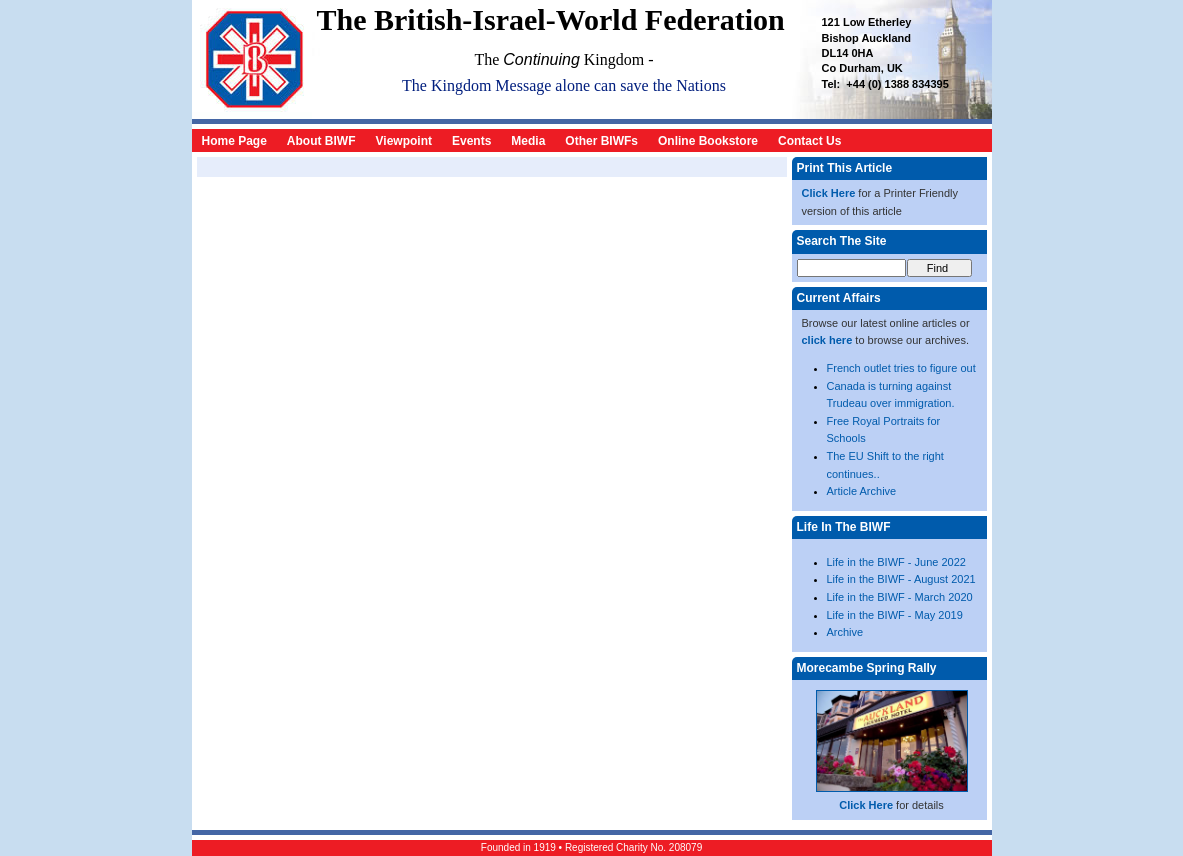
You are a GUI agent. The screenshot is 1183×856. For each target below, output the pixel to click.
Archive (845, 632)
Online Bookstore (708, 141)
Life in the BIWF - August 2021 (901, 579)
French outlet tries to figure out (901, 368)
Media (528, 141)
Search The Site (842, 241)
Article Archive (862, 491)
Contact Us (809, 141)
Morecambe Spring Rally (867, 668)
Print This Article (845, 168)
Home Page (234, 141)
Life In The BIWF (844, 527)
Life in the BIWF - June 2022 (896, 562)
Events (471, 141)
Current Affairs (839, 298)
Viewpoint (404, 141)
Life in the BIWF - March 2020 (900, 597)
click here (827, 340)
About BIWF (321, 141)
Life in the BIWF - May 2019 (895, 615)
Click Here (829, 193)
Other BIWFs (601, 141)
